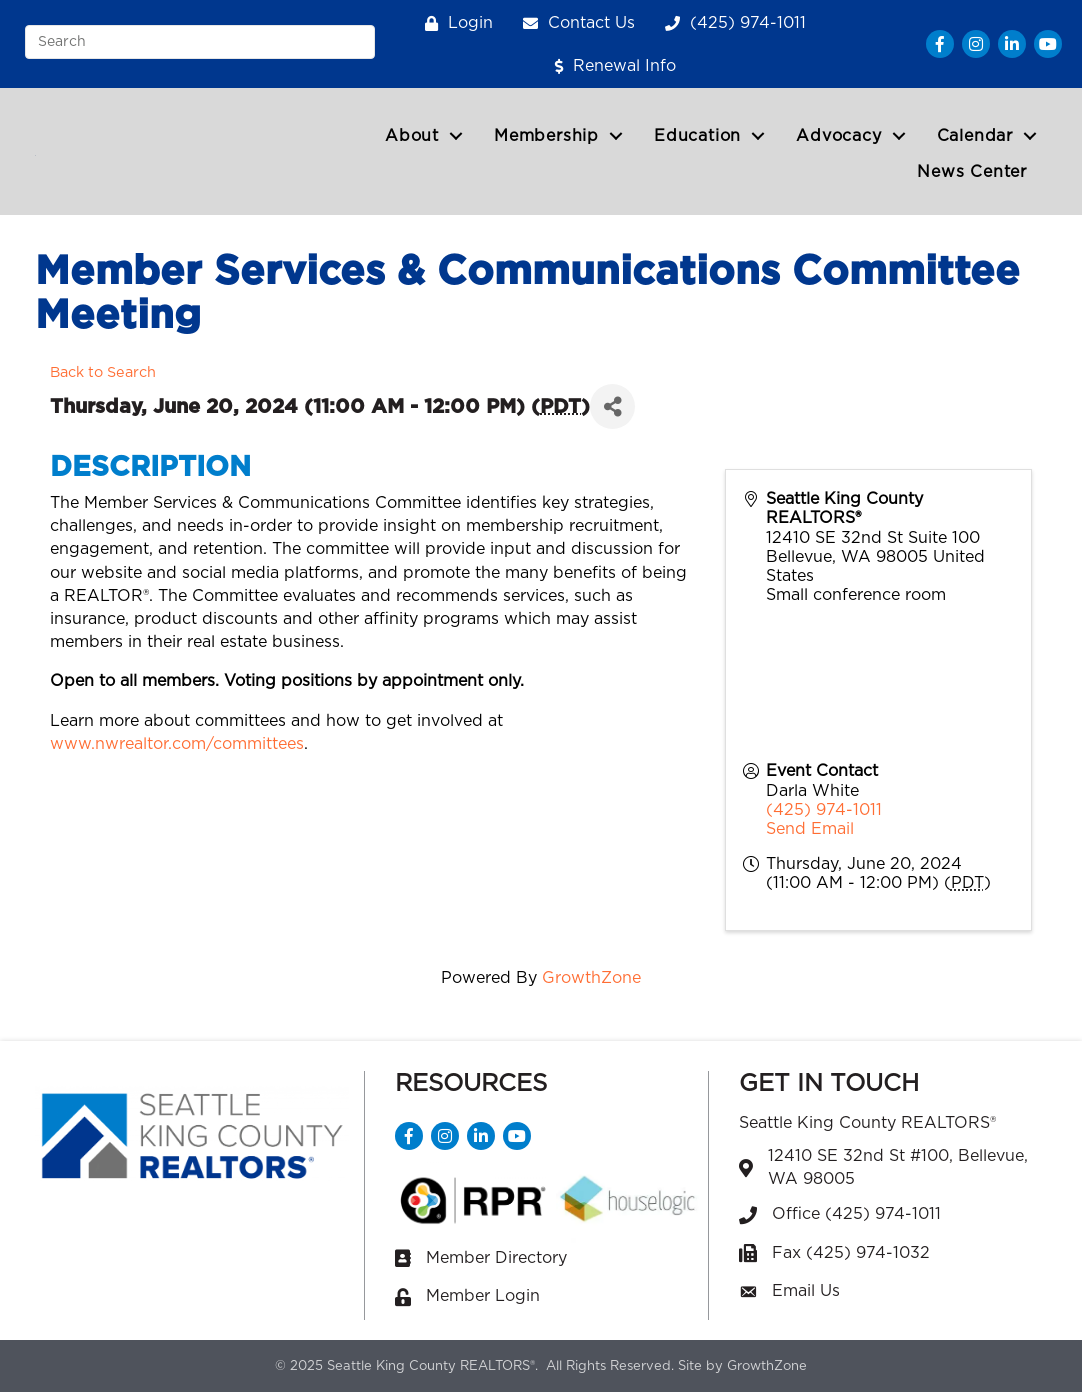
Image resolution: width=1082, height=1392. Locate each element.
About (412, 136)
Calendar (975, 136)
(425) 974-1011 (824, 810)
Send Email (810, 829)
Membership (546, 136)
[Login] (454, 23)
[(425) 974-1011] (730, 23)
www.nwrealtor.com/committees (177, 744)
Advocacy (838, 136)
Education (697, 136)
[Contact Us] (574, 23)
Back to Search (103, 372)
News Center (972, 172)
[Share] (612, 406)
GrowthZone (591, 978)
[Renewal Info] (610, 66)
